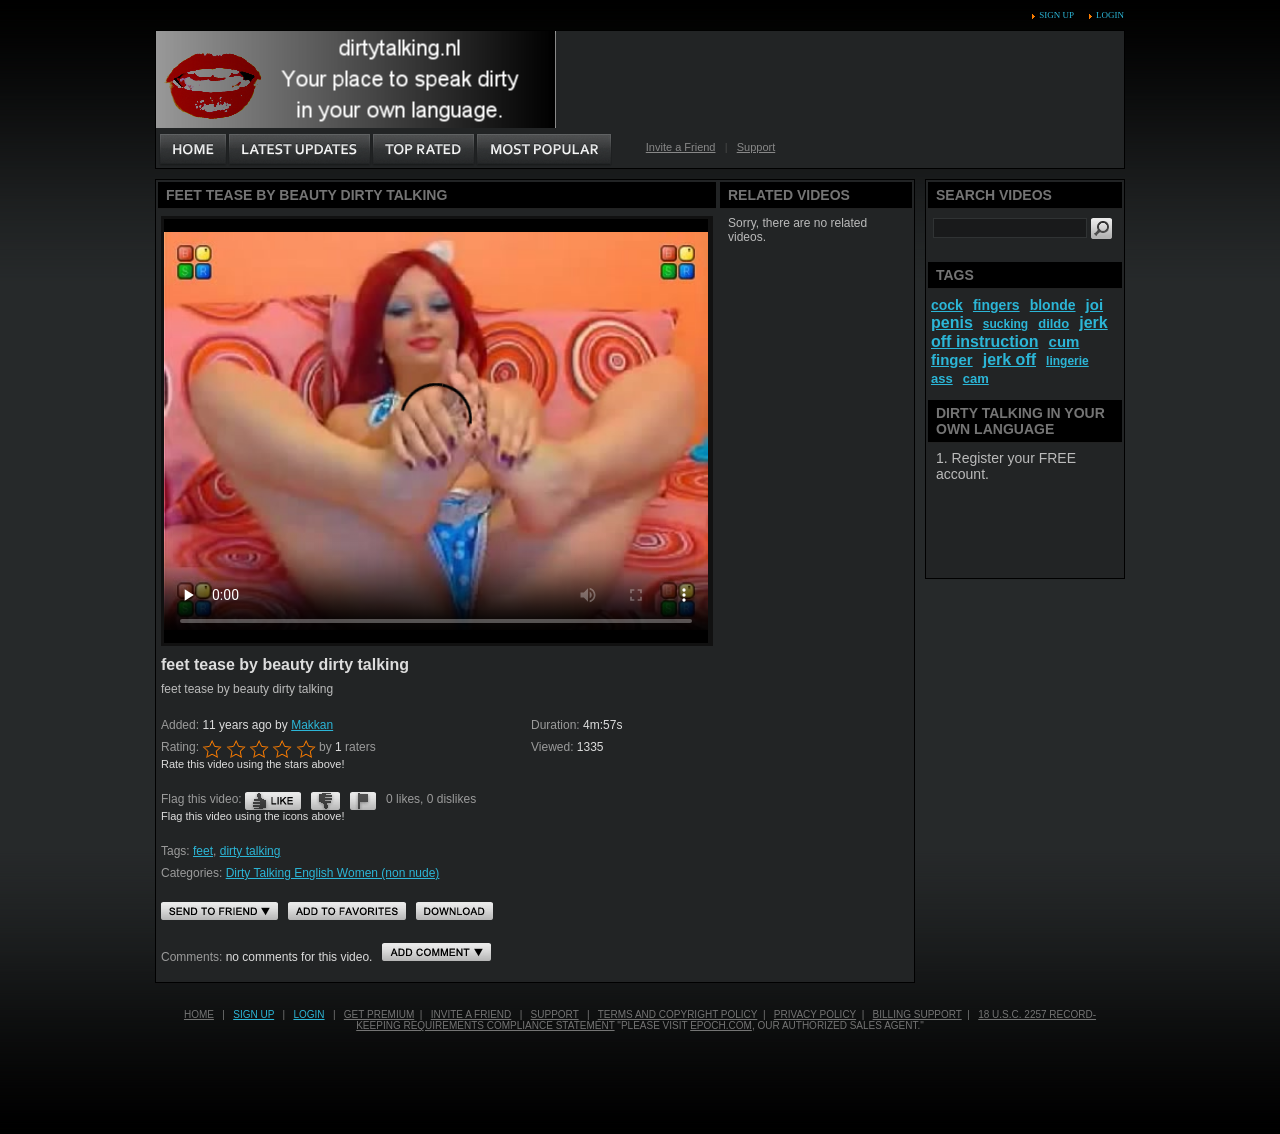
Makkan (312, 725)
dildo (1053, 323)
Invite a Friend (681, 147)
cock (947, 305)
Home (199, 1014)
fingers (996, 305)
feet (203, 851)
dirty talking (250, 851)
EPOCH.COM (721, 1025)
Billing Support (917, 1014)
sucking (1005, 324)
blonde (1053, 305)
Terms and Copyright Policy (678, 1014)
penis (952, 322)
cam (976, 378)
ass (942, 378)
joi (1095, 304)
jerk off (1009, 359)
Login (1110, 15)
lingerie (1067, 361)
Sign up (1056, 15)
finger (952, 359)
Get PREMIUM (379, 1014)
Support (756, 147)
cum (1064, 341)
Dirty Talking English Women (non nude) (333, 873)
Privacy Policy (815, 1014)
